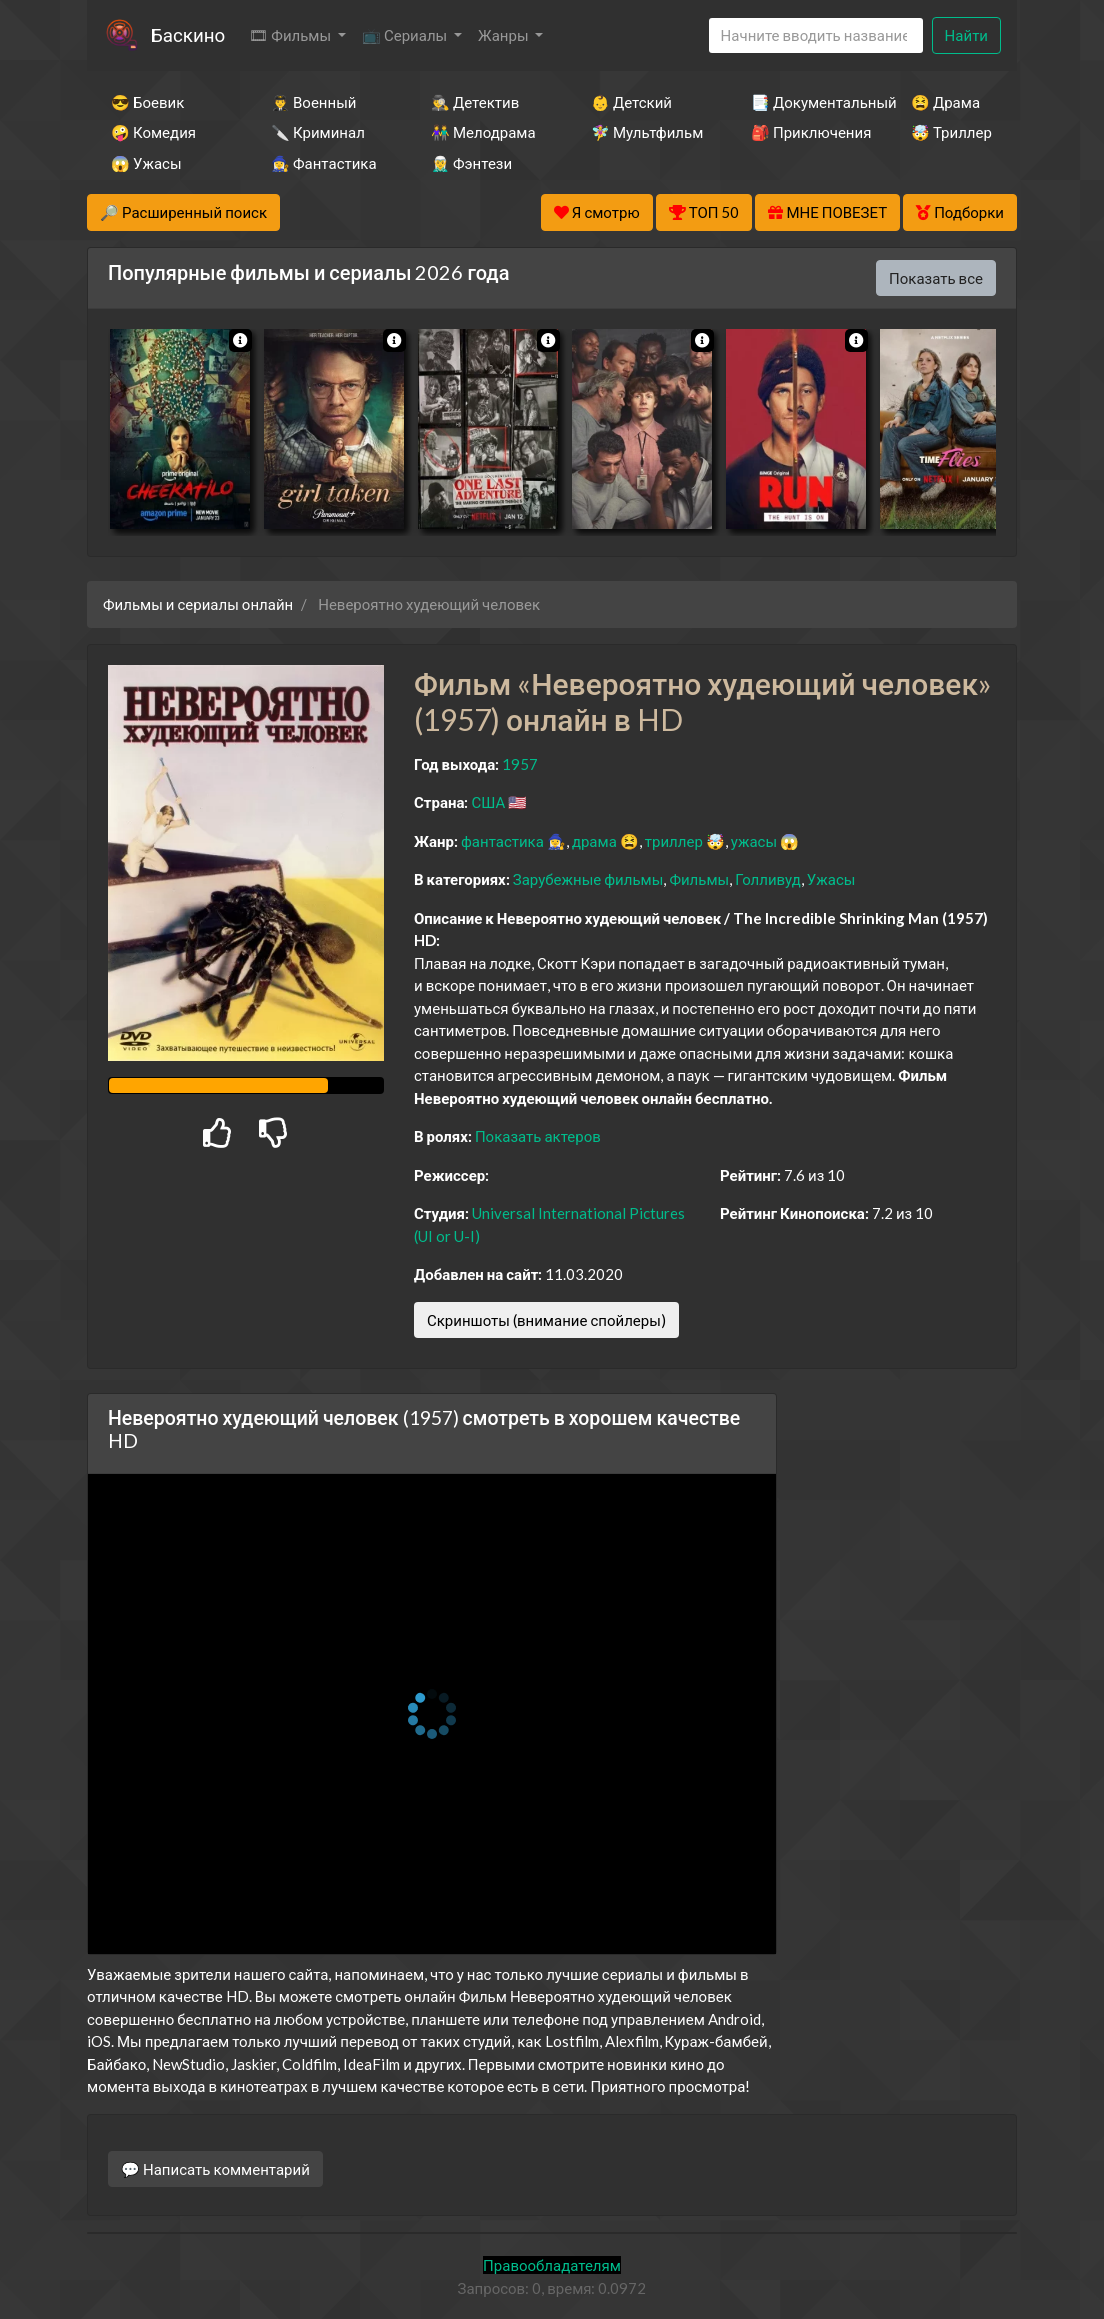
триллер (674, 841)
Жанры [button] (505, 35)
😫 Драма (945, 102)
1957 (520, 764)
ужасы (754, 841)
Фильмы (699, 879)
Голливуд (768, 879)
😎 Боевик (147, 102)
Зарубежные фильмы (588, 879)
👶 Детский (631, 102)
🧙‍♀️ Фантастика (324, 163)
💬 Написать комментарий (215, 2169)
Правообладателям (552, 2265)
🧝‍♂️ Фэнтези (471, 163)
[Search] (816, 35)
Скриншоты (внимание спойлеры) (546, 1320)
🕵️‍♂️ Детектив (475, 102)
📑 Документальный (804, 102)
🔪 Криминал (318, 132)
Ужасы (831, 879)
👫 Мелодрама (483, 132)
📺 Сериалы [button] (406, 35)
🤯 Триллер (951, 132)
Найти (966, 35)
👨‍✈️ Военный (313, 102)
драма (594, 841)
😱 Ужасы (146, 163)
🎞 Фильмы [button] (291, 35)
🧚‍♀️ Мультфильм (644, 132)
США (488, 802)
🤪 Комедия (153, 132)
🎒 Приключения (804, 132)
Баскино (188, 34)
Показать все (936, 278)
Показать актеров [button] (538, 1136)
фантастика (502, 841)
